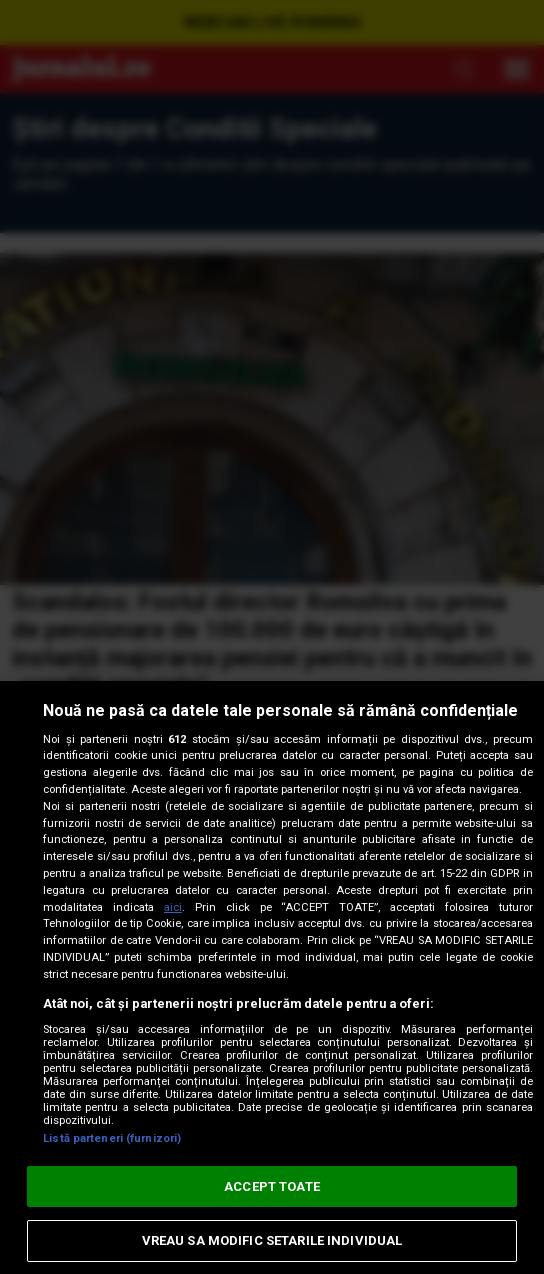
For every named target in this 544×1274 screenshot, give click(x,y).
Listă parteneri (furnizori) (112, 1138)
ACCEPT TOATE (272, 1186)
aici (173, 907)
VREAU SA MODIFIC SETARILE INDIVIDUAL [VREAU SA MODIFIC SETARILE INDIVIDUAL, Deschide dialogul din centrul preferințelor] (272, 1240)
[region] (272, 977)
